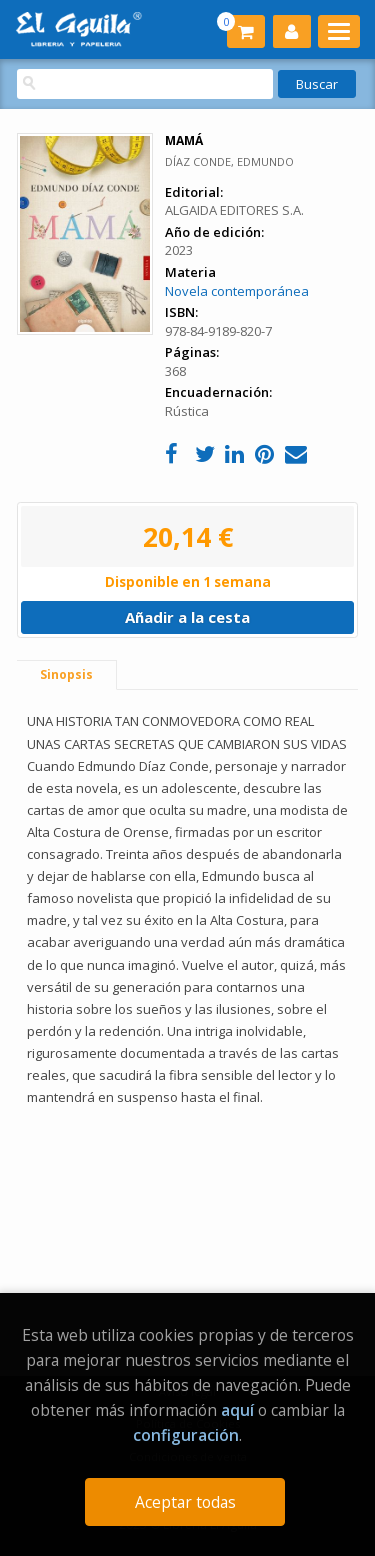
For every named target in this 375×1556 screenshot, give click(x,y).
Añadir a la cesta (187, 617)
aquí (237, 1410)
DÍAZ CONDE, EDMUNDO (229, 161)
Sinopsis (66, 674)
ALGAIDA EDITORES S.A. (234, 210)
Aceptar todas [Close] (185, 1502)
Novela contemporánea (237, 291)
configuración (186, 1435)
